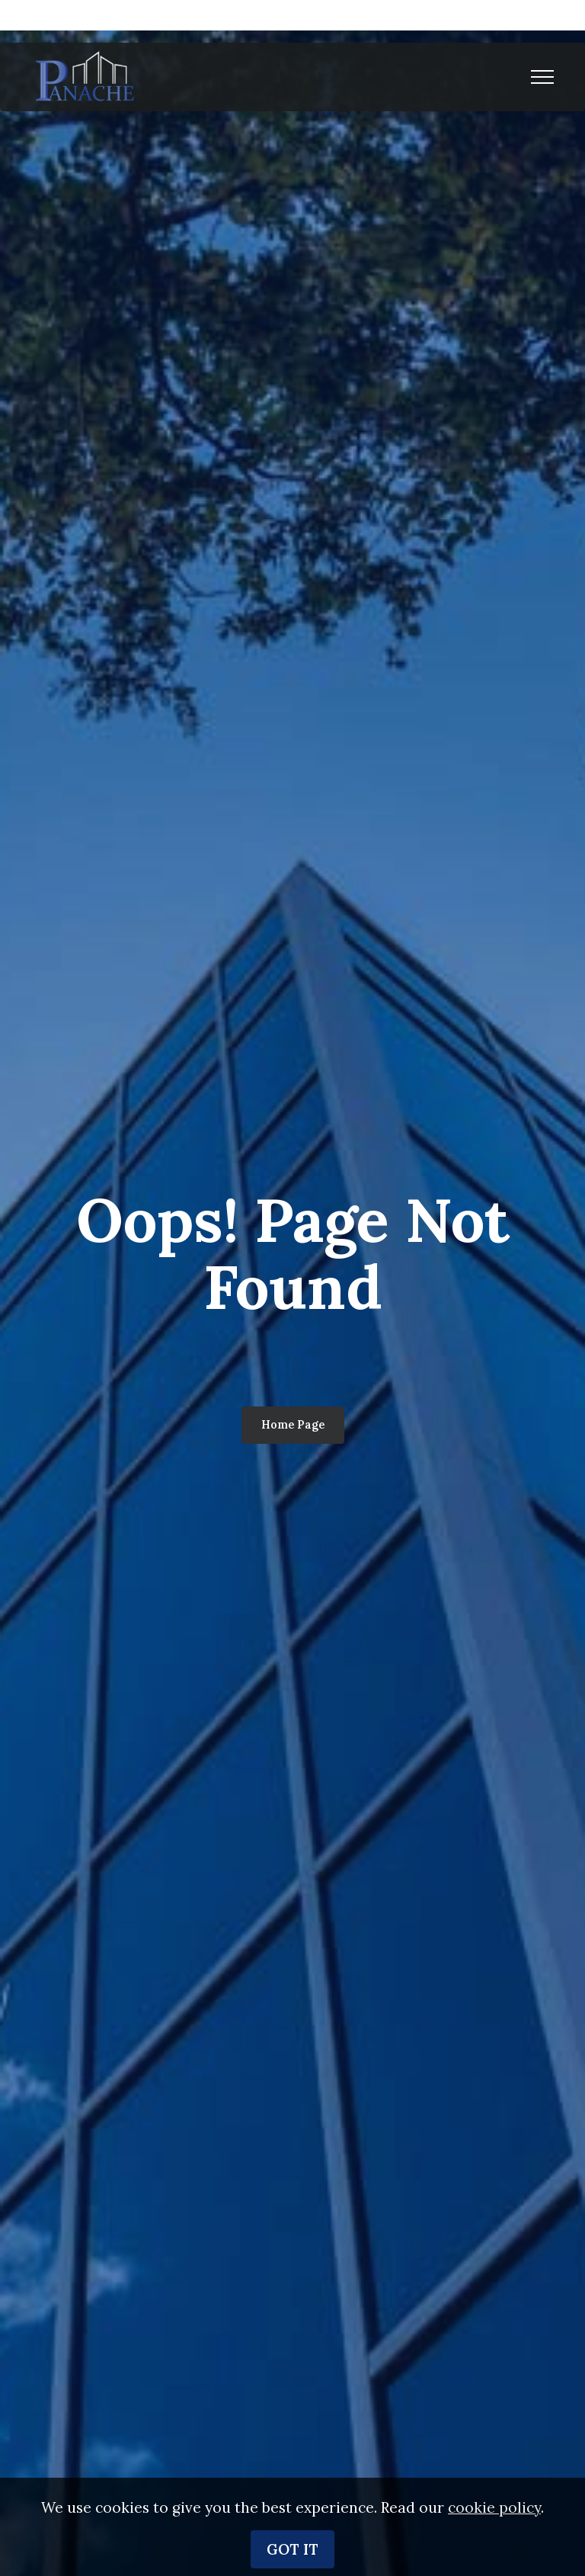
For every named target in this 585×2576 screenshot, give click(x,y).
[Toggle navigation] (543, 77)
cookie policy (494, 2538)
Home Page (292, 1425)
